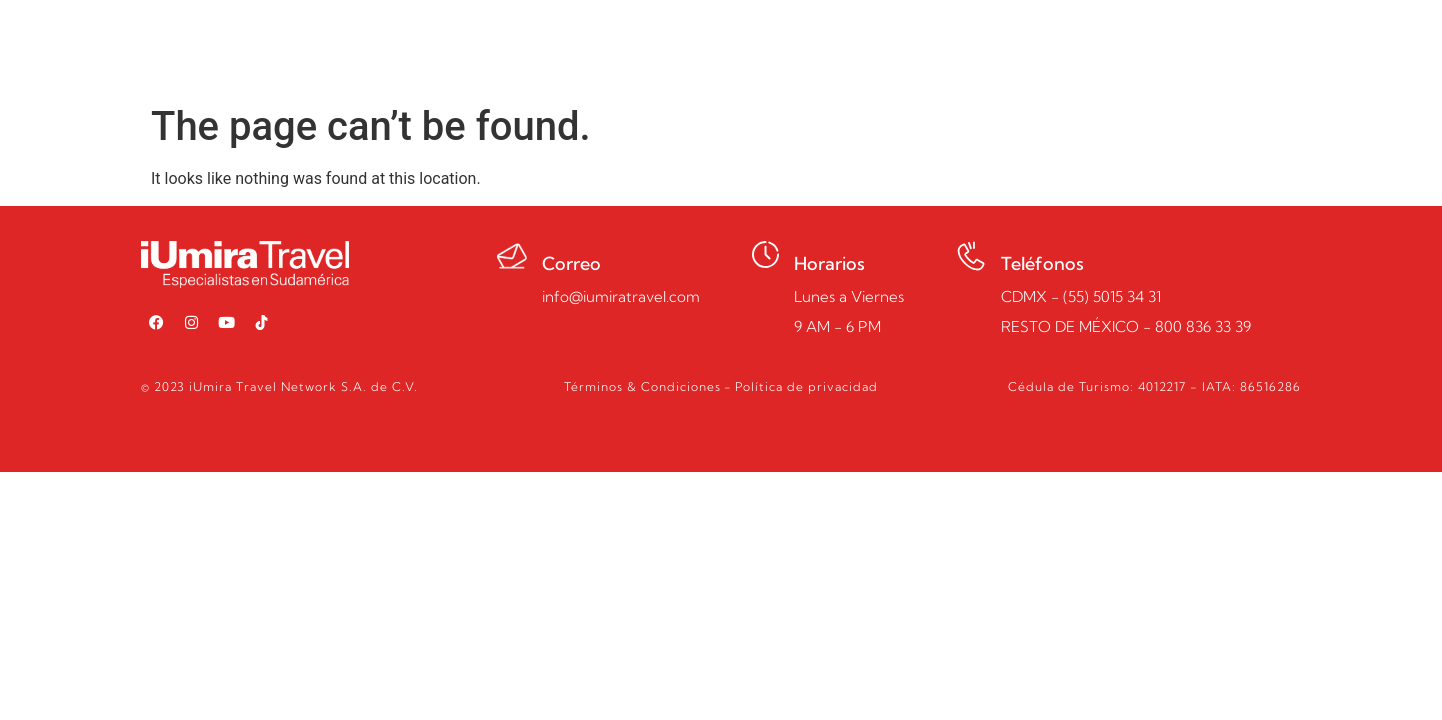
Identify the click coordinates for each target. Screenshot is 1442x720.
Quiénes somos (822, 47)
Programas (682, 47)
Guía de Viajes (975, 47)
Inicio (584, 47)
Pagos (1089, 47)
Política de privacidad (806, 386)
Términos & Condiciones (642, 386)
